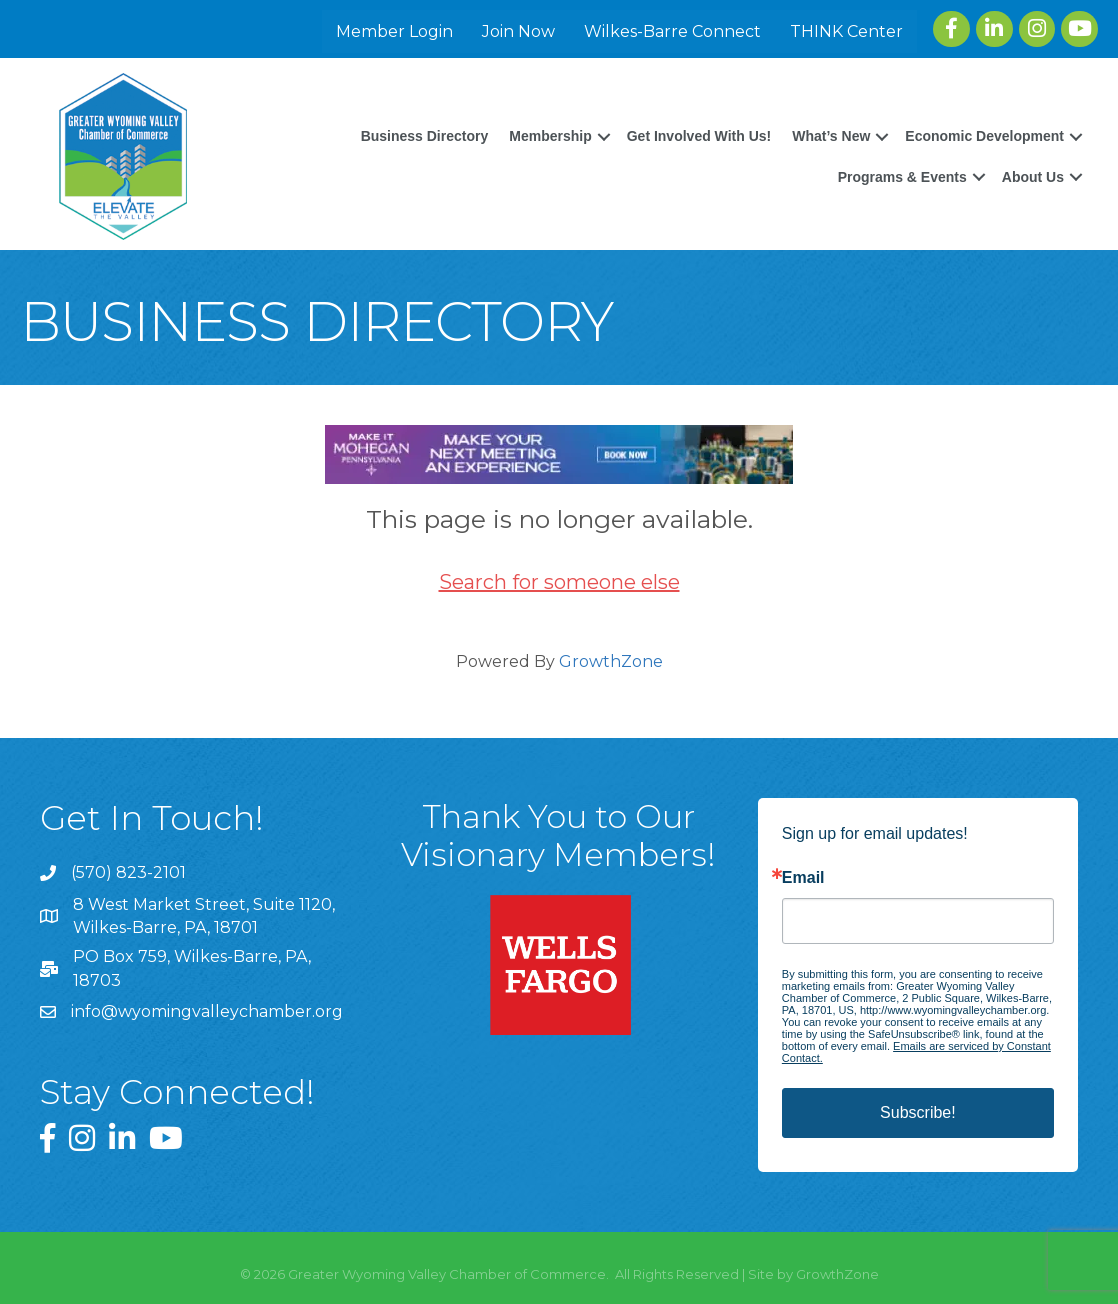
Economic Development (984, 136)
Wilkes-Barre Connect (672, 31)
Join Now (518, 31)
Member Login (394, 31)
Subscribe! (918, 1112)
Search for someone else (559, 582)
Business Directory (425, 136)
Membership (550, 136)
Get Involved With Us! (699, 136)
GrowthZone (611, 661)
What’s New (831, 136)
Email (803, 878)
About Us (1033, 177)
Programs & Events (902, 177)
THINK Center (846, 31)
